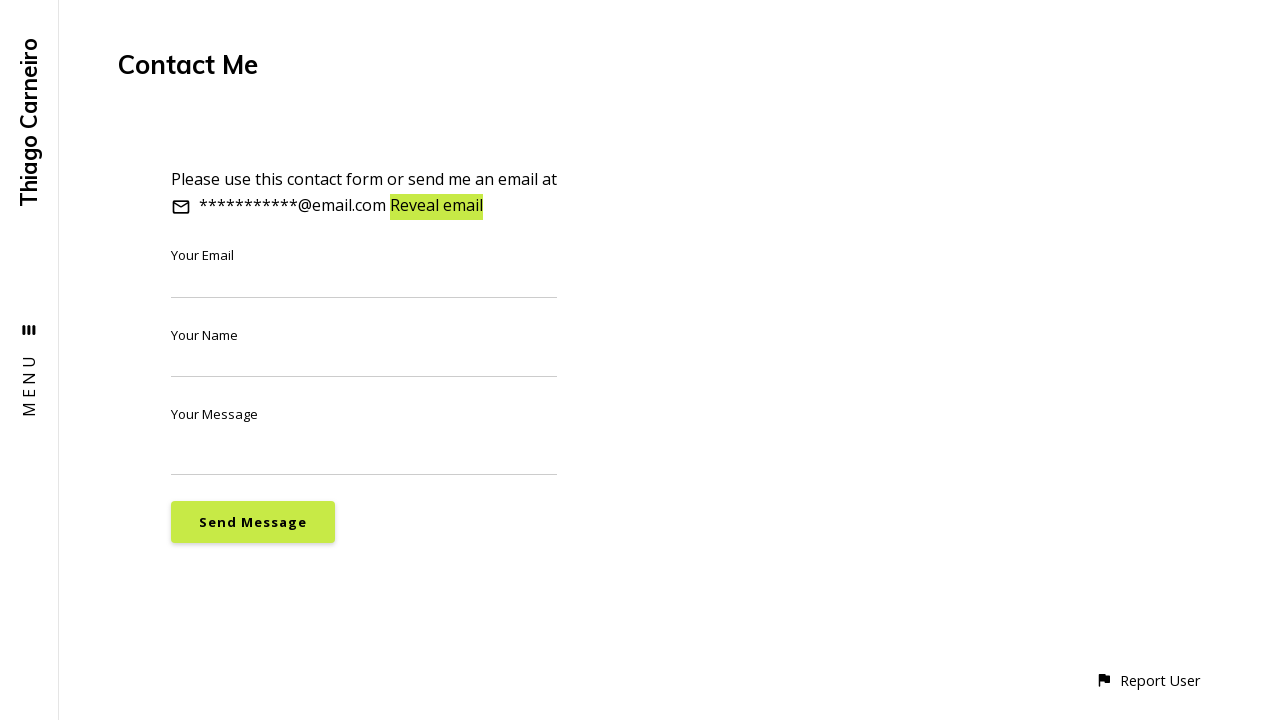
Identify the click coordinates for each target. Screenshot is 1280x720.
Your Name (204, 335)
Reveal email (436, 205)
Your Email (202, 255)
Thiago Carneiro (29, 122)
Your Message (214, 414)
